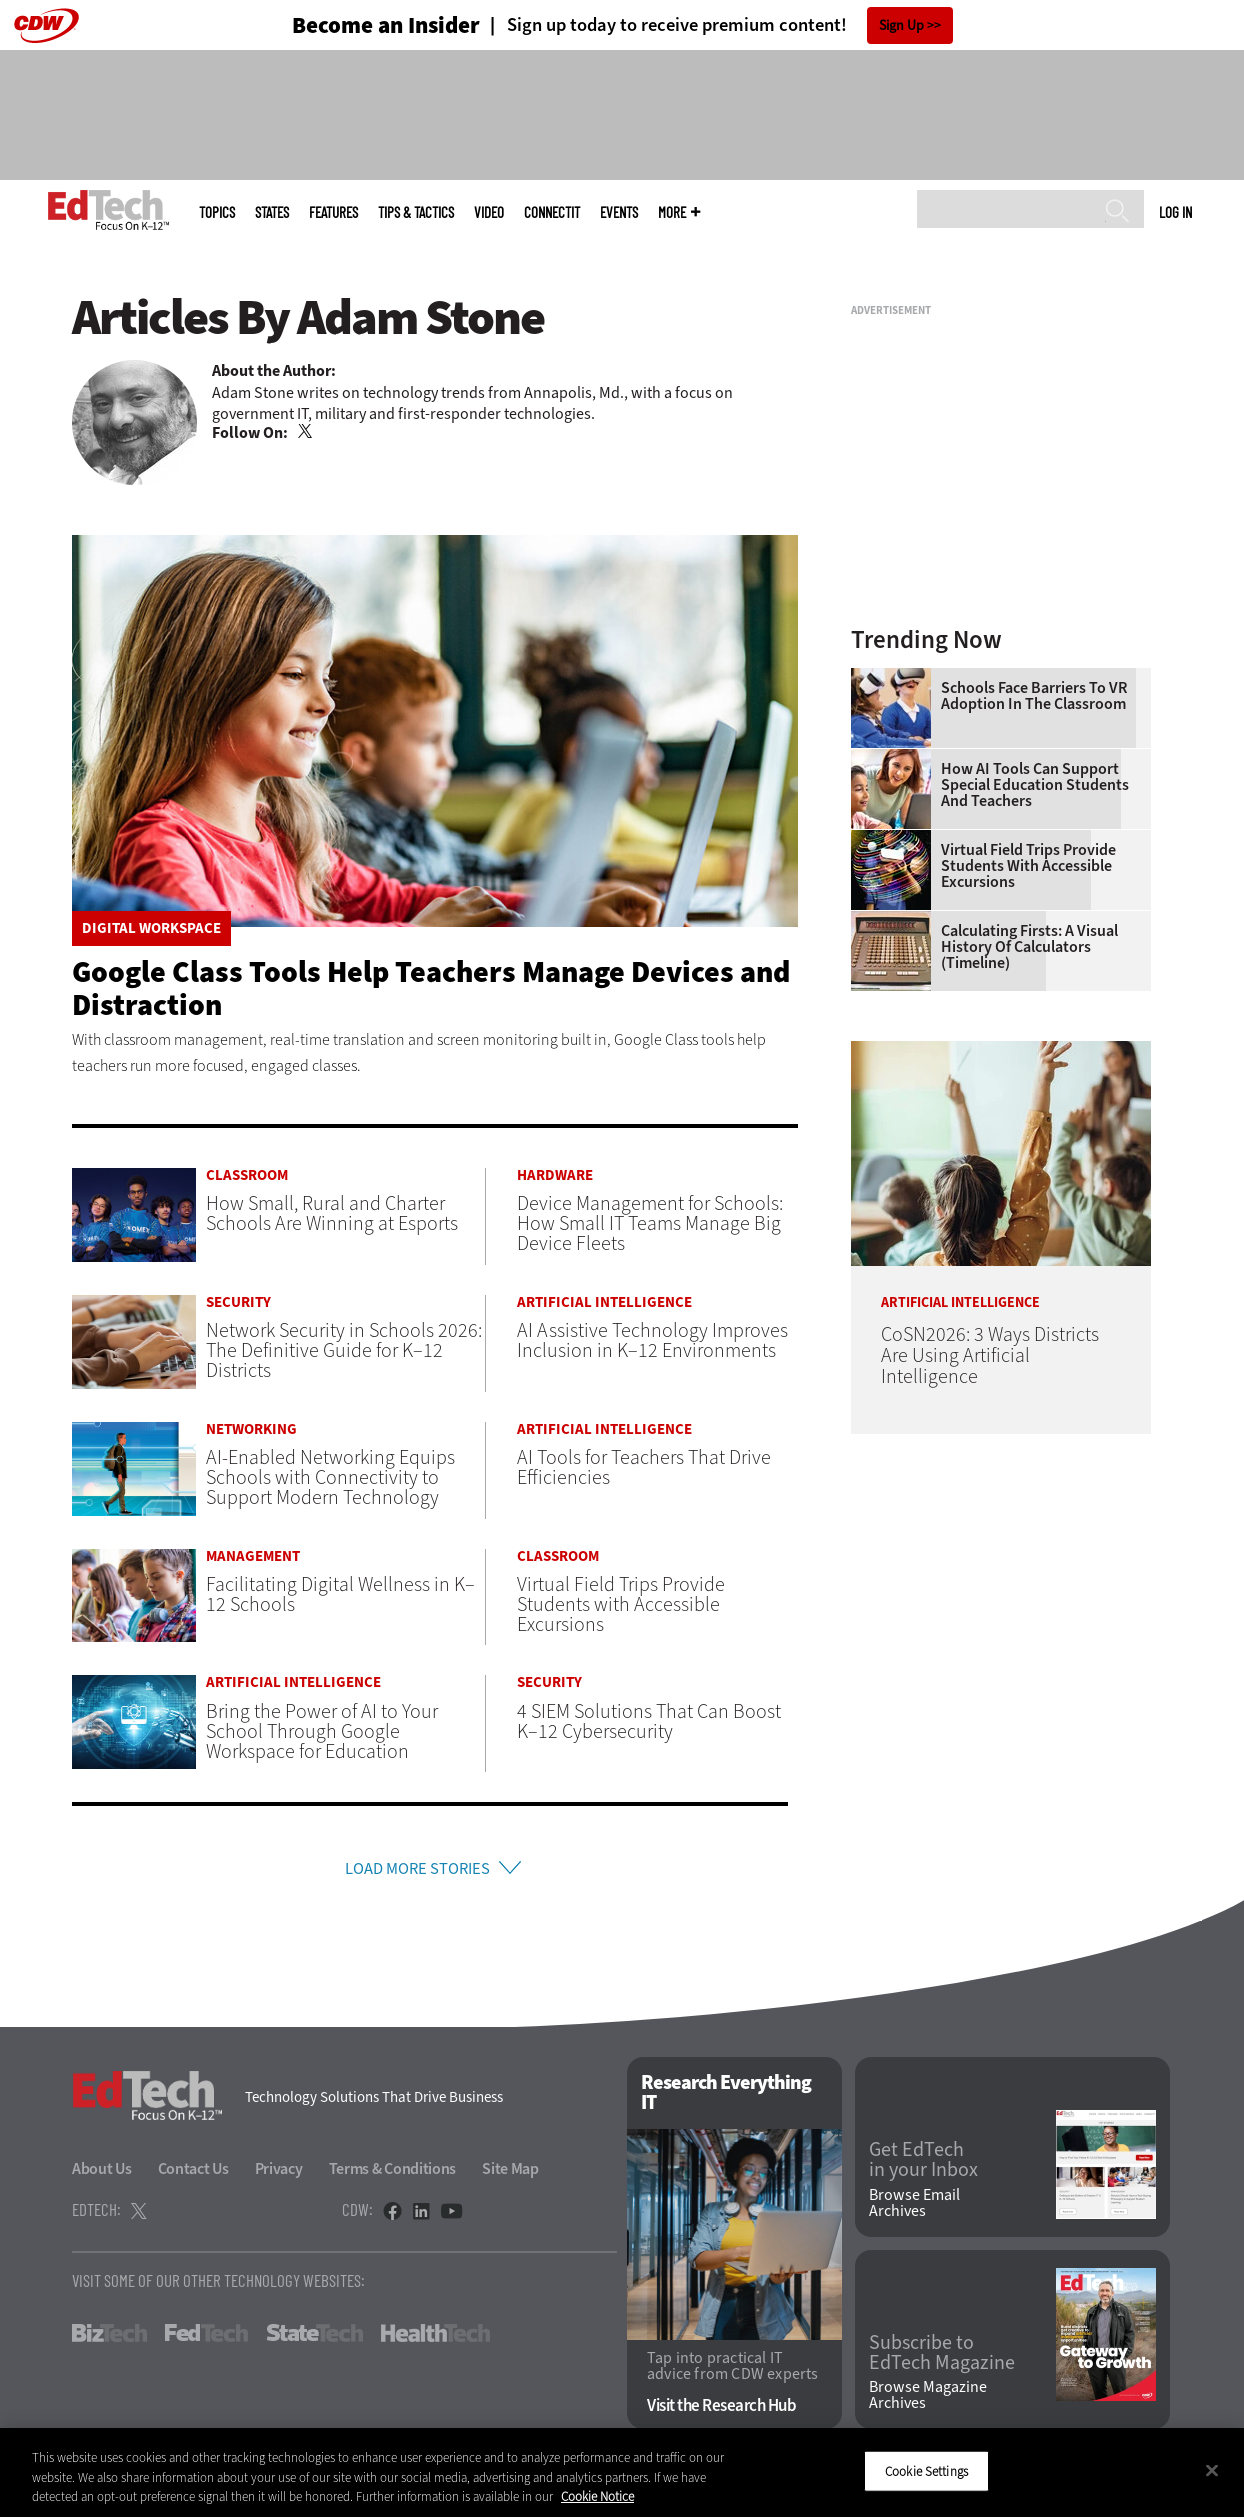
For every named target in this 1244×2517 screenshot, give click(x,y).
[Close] (1212, 2470)
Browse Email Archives (914, 2208)
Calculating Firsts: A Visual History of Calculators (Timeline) (1029, 947)
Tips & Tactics (416, 212)
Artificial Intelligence (604, 1302)
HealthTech (435, 2338)
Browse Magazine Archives (928, 2401)
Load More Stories (417, 1870)
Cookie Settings (926, 2470)
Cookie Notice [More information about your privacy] (597, 2496)
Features (333, 212)
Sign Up (901, 25)
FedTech (206, 2338)
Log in (1175, 212)
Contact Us (193, 2173)
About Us (102, 2173)
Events (619, 212)
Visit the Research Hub (721, 2411)
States (272, 212)
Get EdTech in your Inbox (923, 2165)
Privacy (279, 2173)
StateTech (314, 2338)
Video (489, 212)
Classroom (247, 1175)
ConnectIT (552, 212)
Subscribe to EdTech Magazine (942, 2358)
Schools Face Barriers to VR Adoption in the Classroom (1034, 696)
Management (253, 1556)
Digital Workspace (151, 928)
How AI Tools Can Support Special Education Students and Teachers (1035, 785)
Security (238, 1302)
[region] (622, 2472)
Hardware (555, 1175)
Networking (251, 1429)
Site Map (510, 2173)
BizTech (109, 2338)
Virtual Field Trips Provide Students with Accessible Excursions (1028, 866)
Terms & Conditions (393, 2173)
